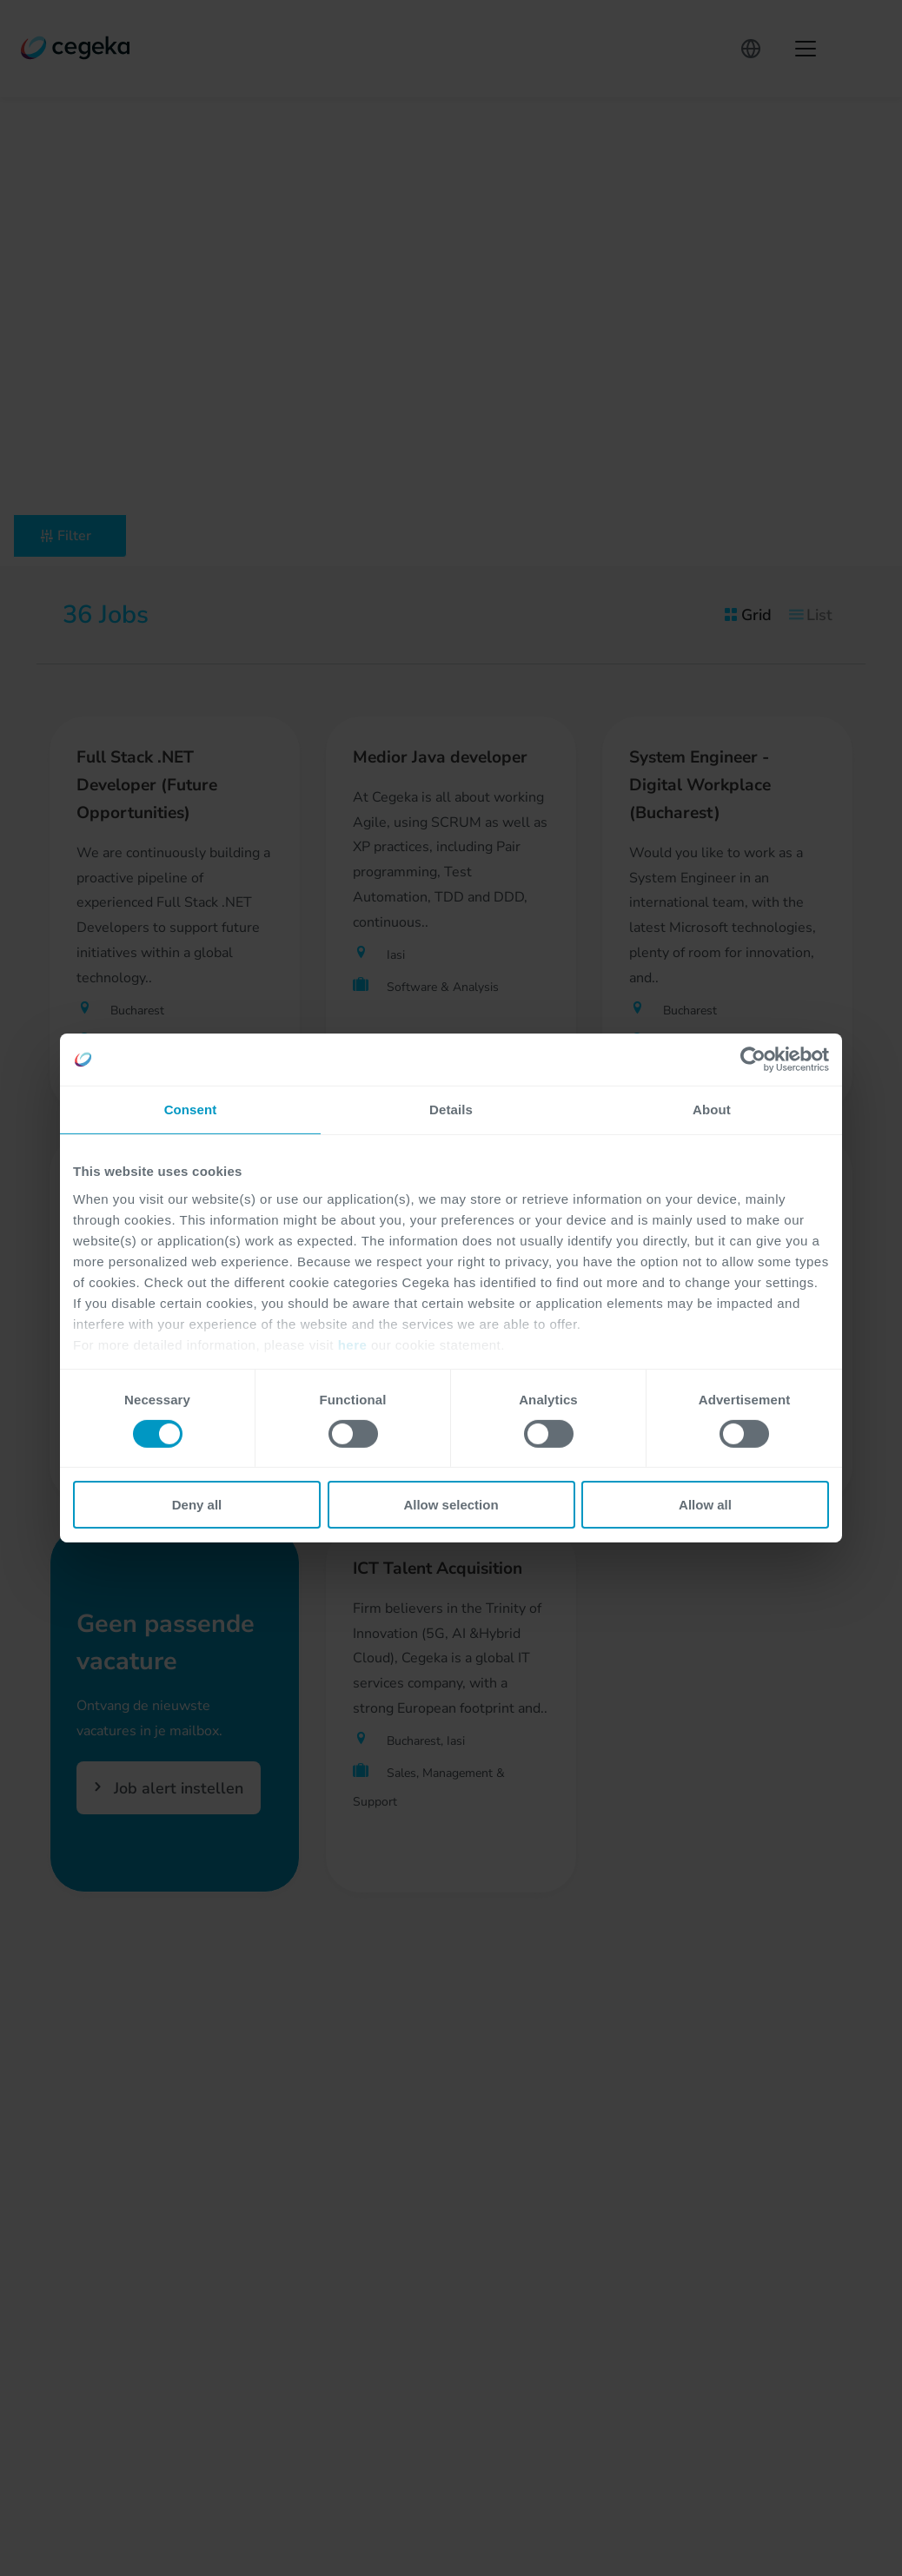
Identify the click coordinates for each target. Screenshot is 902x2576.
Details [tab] (451, 1109)
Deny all (197, 1504)
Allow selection (450, 1504)
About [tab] (712, 1109)
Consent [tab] (190, 1109)
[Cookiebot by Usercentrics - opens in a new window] (753, 1060)
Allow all (705, 1504)
